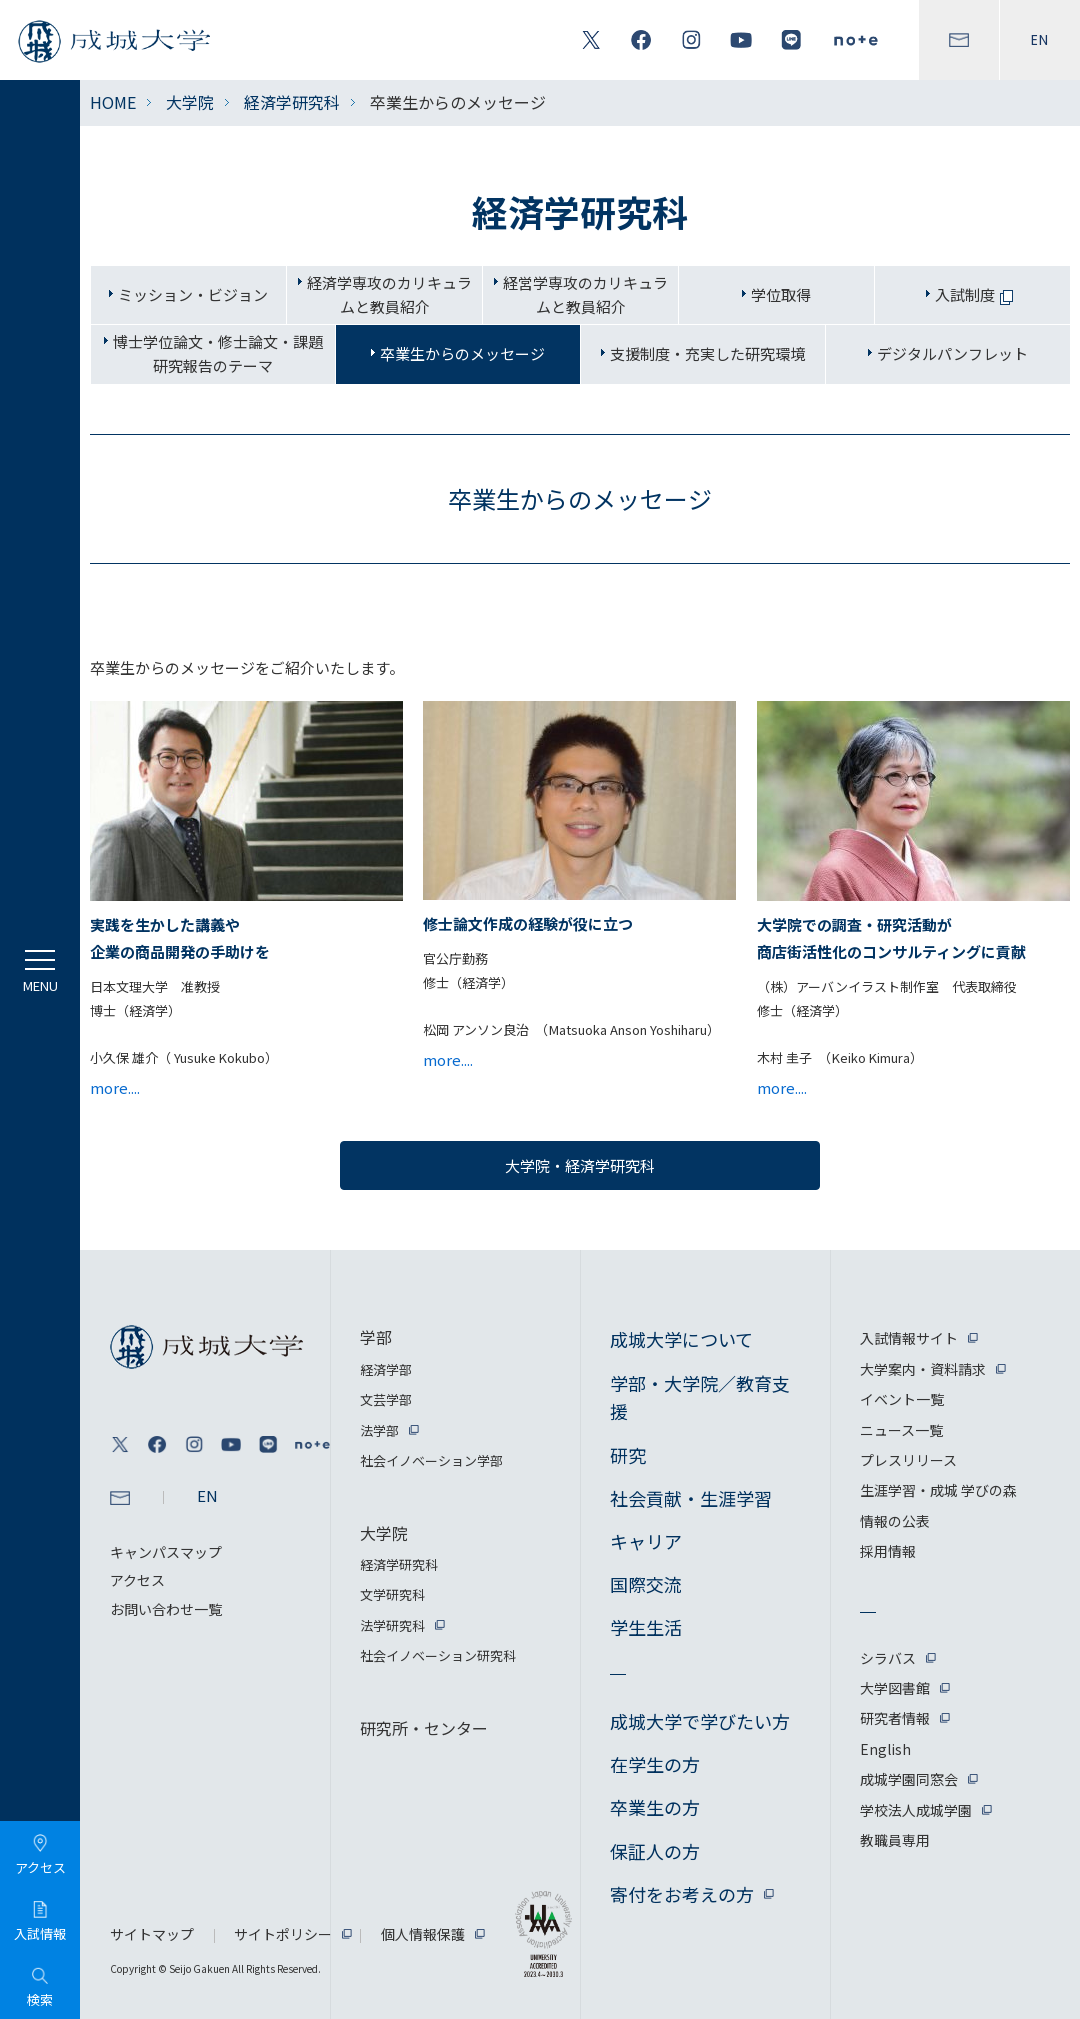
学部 (376, 1337)
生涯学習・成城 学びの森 (938, 1490)
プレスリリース (908, 1460)
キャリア (646, 1541)
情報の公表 (895, 1521)
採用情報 (888, 1551)
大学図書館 (895, 1688)
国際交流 (646, 1584)
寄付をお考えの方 (682, 1894)
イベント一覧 (902, 1399)
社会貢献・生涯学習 (691, 1498)
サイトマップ (152, 1934)
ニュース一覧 (901, 1430)
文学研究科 (392, 1594)
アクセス (137, 1580)
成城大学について (681, 1339)
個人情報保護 (423, 1934)
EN (1040, 40)
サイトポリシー (283, 1934)
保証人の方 (655, 1851)
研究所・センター (424, 1728)
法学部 (379, 1430)
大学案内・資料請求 (923, 1369)
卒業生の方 (655, 1807)
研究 (628, 1455)
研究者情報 (895, 1718)
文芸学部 (386, 1399)
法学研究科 (392, 1625)
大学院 (190, 102)
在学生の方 (655, 1764)
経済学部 (386, 1369)
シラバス (888, 1658)
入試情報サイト (909, 1338)
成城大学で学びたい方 (700, 1721)
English (885, 1749)
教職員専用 (895, 1840)
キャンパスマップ (166, 1552)
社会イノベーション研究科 (438, 1655)
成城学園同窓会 (909, 1779)
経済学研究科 (292, 102)
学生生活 (646, 1627)
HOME (113, 102)
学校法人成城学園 (916, 1810)
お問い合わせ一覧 (166, 1609)
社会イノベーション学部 (431, 1460)
